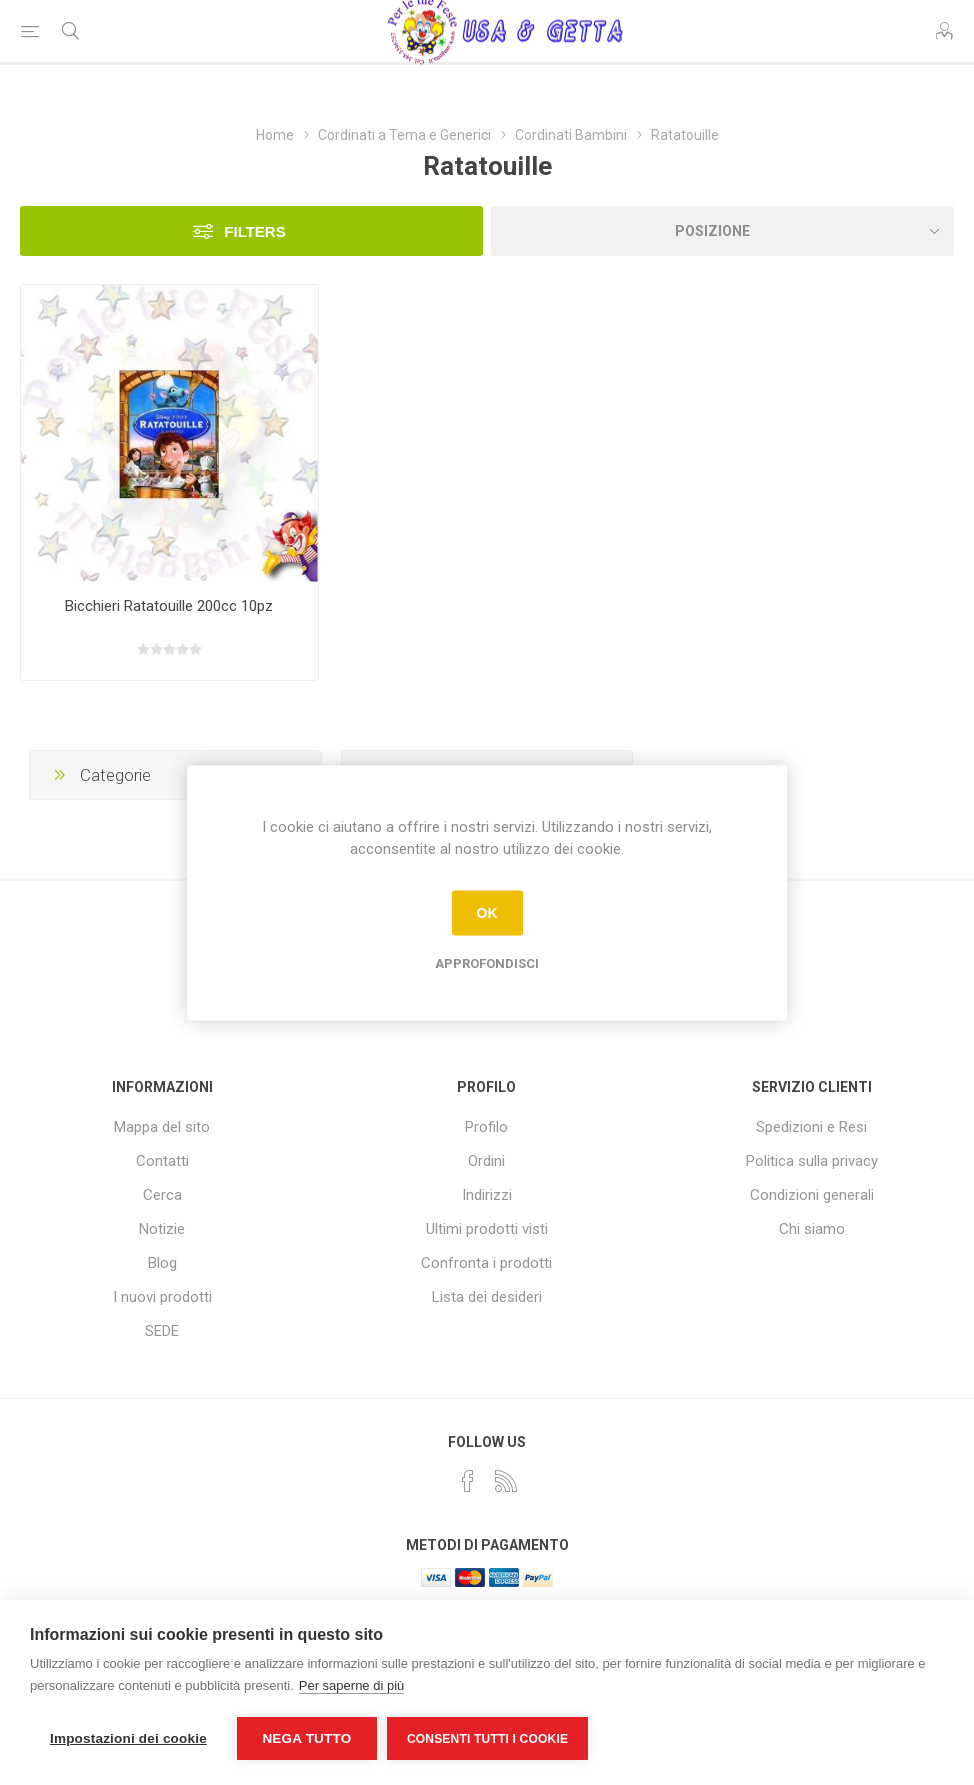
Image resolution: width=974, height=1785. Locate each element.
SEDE (162, 1331)
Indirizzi (487, 1195)
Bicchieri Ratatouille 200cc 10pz (169, 606)
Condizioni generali (812, 1195)
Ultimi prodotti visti (487, 1229)
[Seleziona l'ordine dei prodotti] (722, 231)
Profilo (486, 1127)
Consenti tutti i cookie (487, 1739)
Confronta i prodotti (486, 1263)
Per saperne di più (352, 1685)
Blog (162, 1263)
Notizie (162, 1229)
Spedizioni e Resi (811, 1127)
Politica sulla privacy (812, 1161)
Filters (254, 231)
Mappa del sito (162, 1127)
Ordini (486, 1161)
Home (275, 135)
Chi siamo (812, 1229)
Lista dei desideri (487, 1297)
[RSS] (506, 1481)
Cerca (162, 1195)
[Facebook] (468, 1481)
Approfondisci (487, 962)
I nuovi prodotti (162, 1297)
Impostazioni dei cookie (128, 1738)
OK (487, 913)
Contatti (162, 1161)
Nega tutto (306, 1738)
